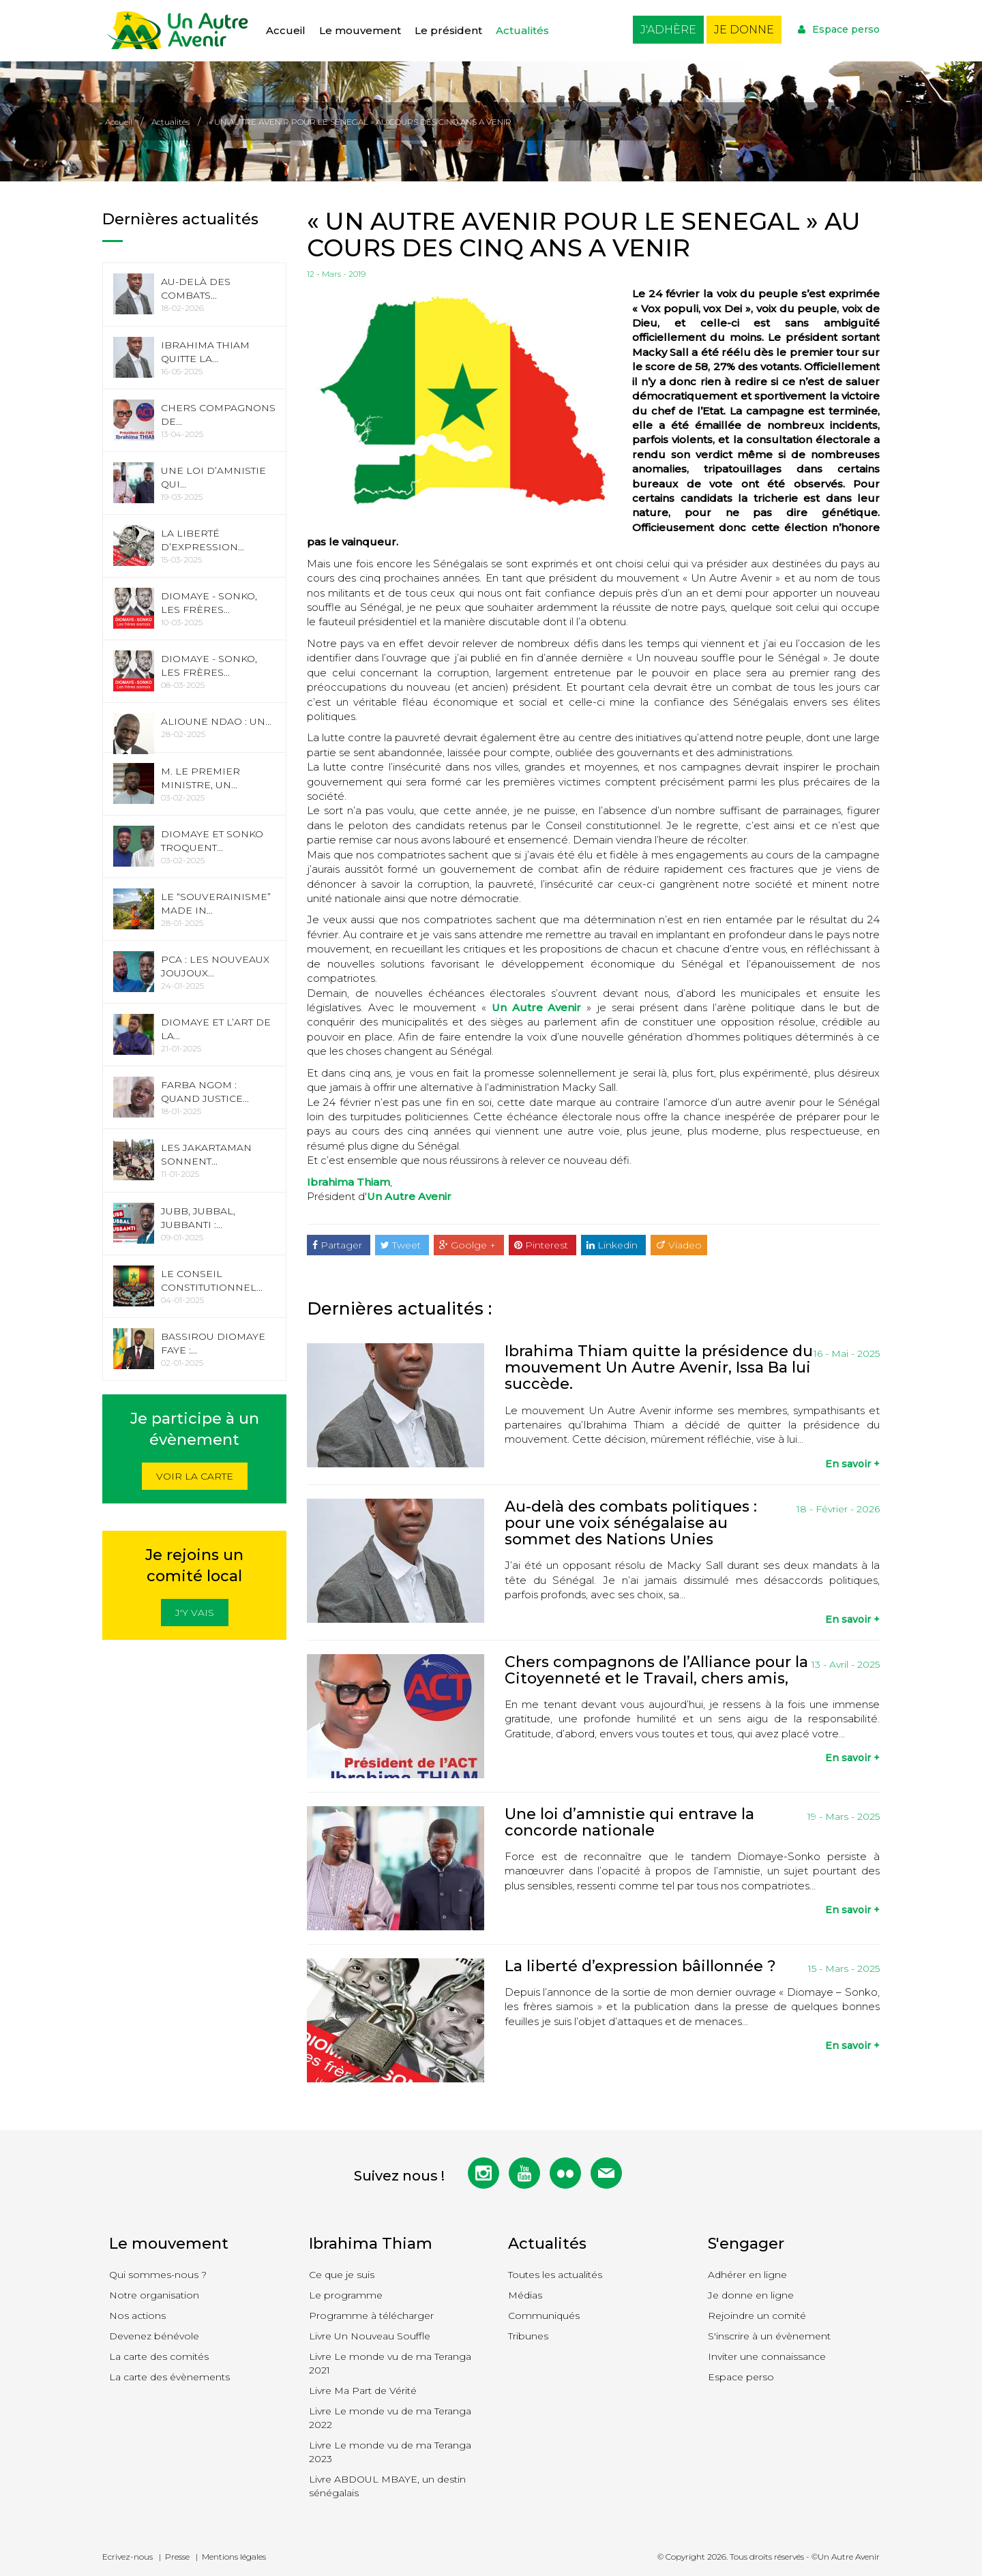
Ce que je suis (341, 2274)
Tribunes (528, 2336)
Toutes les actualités (555, 2274)
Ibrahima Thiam (348, 1181)
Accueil (286, 30)
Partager (338, 1245)
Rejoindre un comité (757, 2315)
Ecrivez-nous (127, 2556)
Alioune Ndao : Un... (216, 721)
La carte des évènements (169, 2377)
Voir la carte (194, 1476)
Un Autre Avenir (537, 1007)
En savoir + (852, 1464)
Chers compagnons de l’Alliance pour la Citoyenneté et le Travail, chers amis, (656, 1670)
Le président (448, 30)
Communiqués (544, 2315)
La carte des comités (159, 2356)
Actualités (522, 30)
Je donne (744, 29)
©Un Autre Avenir (846, 2556)
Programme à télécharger (371, 2315)
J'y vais (194, 1612)
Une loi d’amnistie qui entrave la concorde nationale (629, 1822)
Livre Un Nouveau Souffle (369, 2336)
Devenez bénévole (154, 2336)
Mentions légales (234, 2556)
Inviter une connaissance (767, 2356)
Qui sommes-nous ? (158, 2274)
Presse (177, 2556)
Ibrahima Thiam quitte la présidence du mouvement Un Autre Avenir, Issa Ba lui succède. (659, 1367)
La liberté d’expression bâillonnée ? (640, 1966)
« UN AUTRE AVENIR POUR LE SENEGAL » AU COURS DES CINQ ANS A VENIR (360, 122)
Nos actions (137, 2315)
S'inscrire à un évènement (769, 2336)
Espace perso (839, 29)
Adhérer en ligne (747, 2274)
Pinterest (542, 1245)
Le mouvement (360, 30)
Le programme (346, 2295)
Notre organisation (154, 2295)
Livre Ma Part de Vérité (363, 2390)
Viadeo (679, 1245)
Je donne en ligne (751, 2295)
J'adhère (668, 29)
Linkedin (613, 1245)
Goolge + (469, 1245)
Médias (525, 2295)
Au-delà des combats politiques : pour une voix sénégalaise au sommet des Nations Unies (631, 1522)
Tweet (402, 1245)
